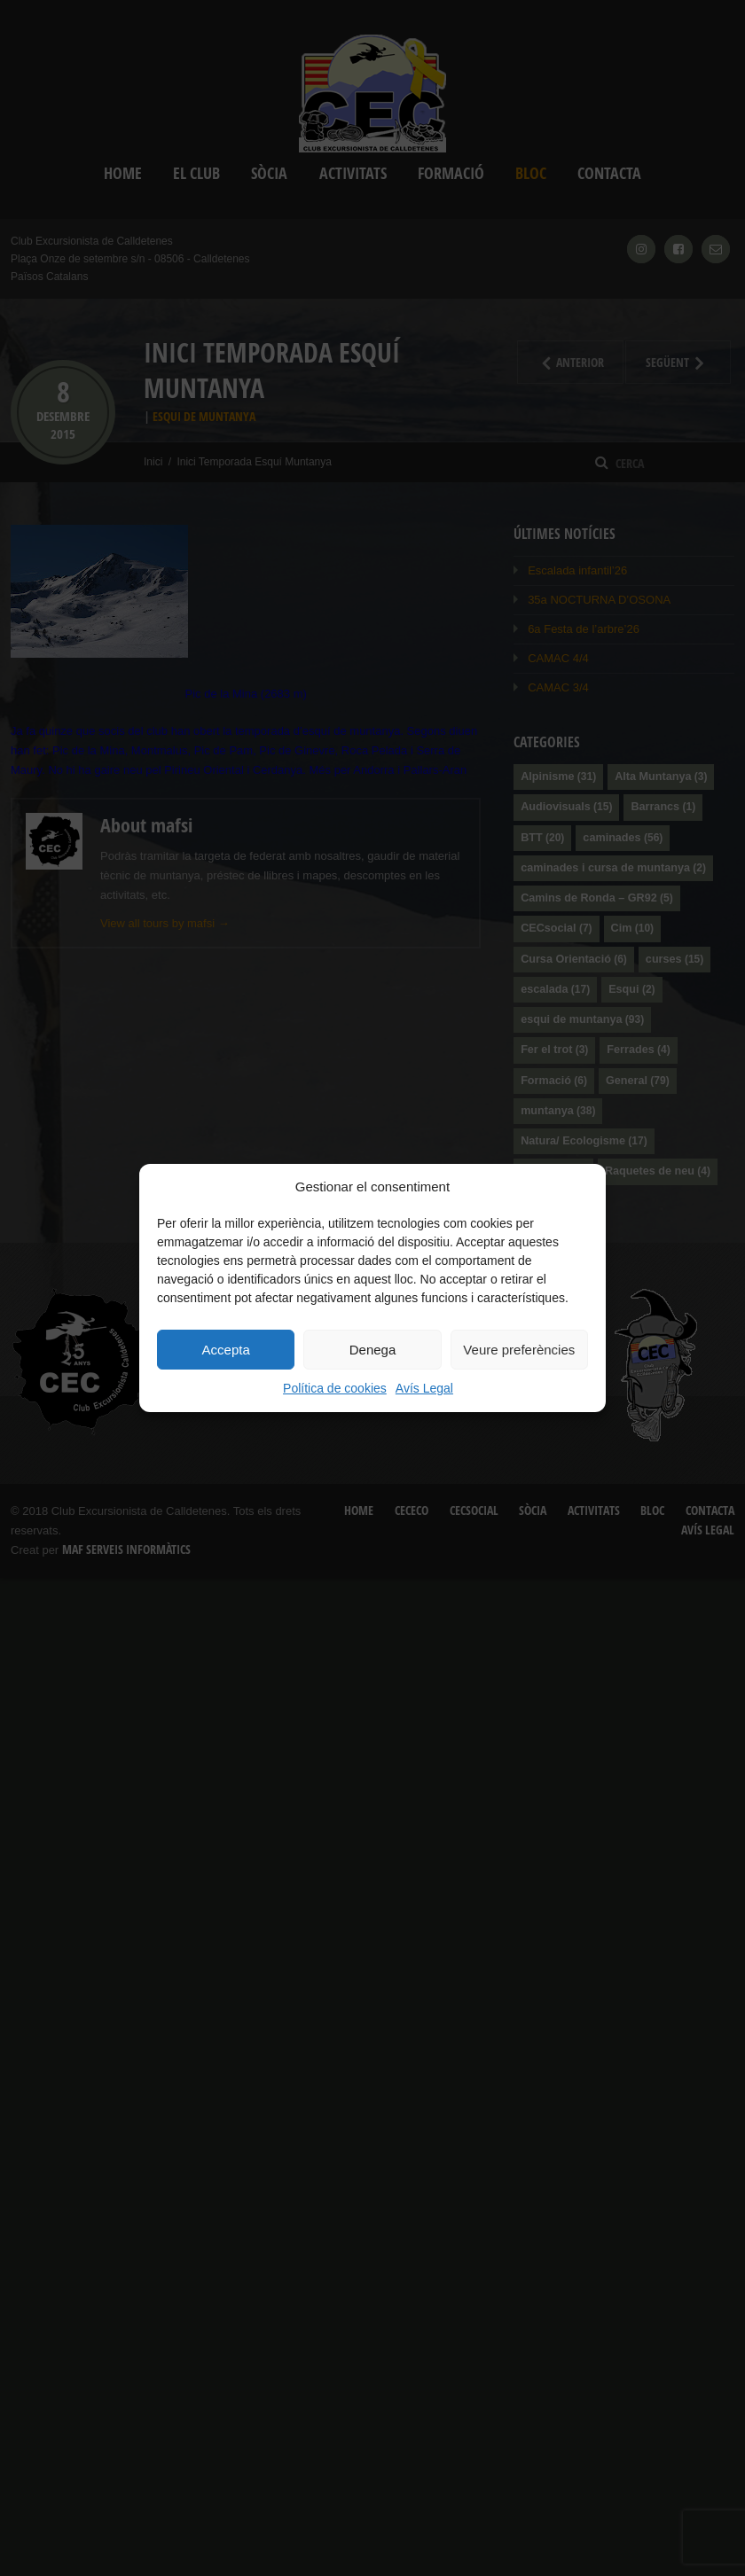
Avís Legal (424, 1388)
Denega (372, 1349)
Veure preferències (519, 1349)
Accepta (226, 1349)
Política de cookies (335, 1388)
